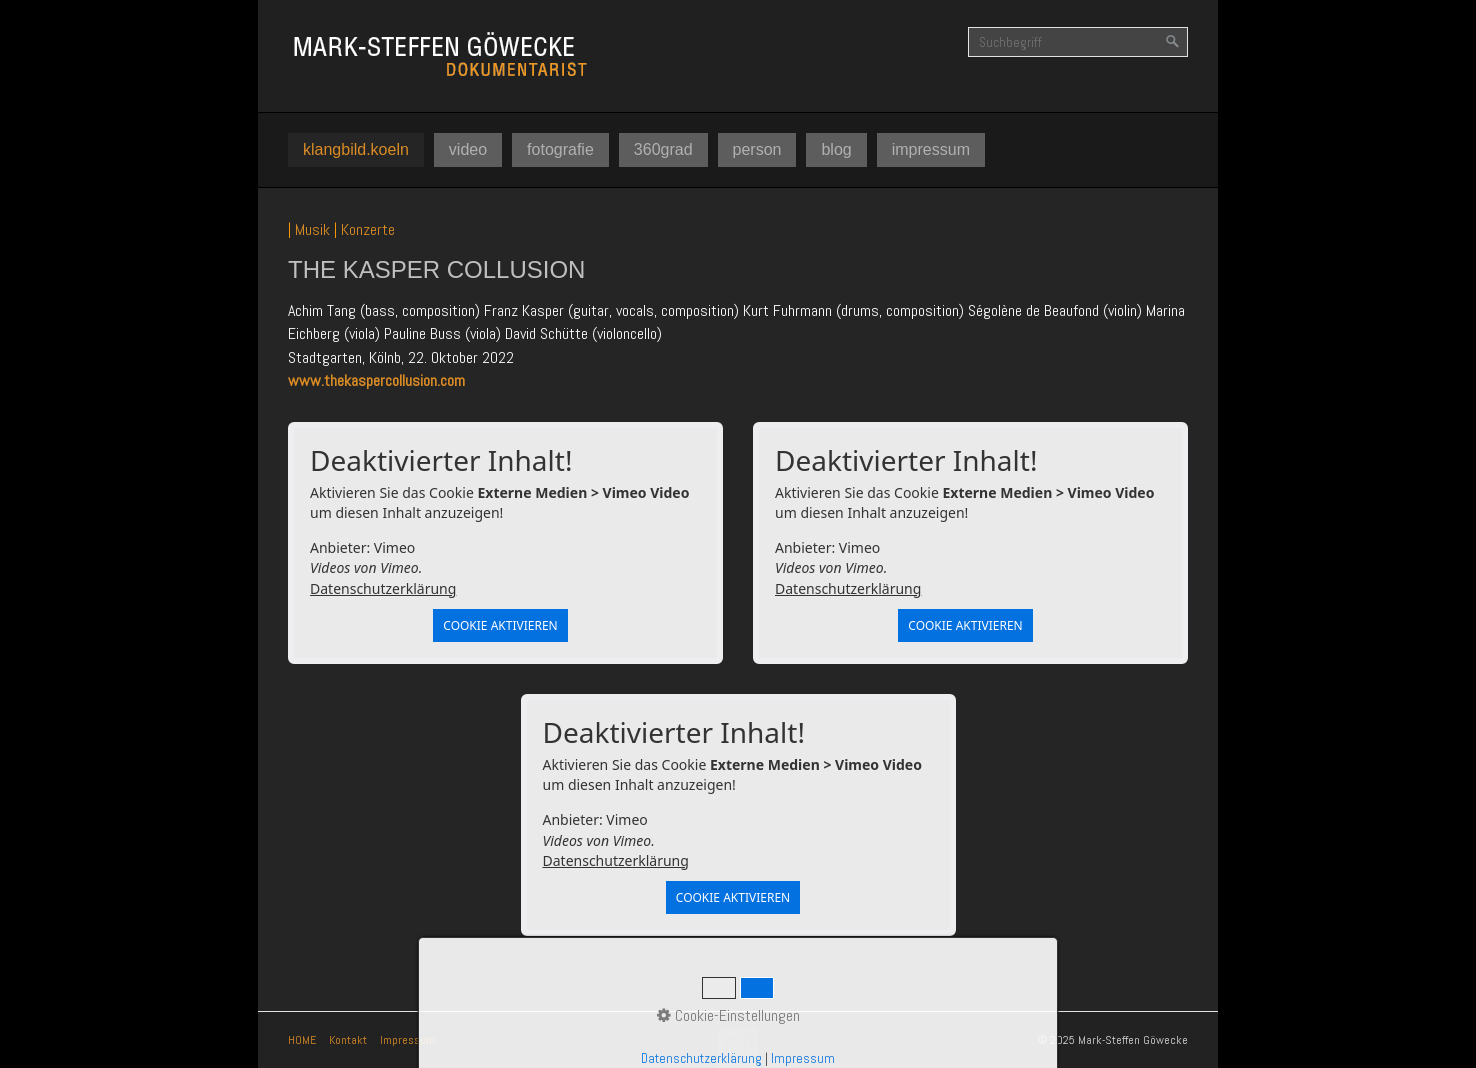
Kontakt (348, 1040)
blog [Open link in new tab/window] (836, 149)
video (468, 149)
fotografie (560, 149)
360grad (663, 149)
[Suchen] (1173, 42)
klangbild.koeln (356, 149)
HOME (302, 1040)
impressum (931, 149)
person (757, 149)
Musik (312, 229)
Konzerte (368, 229)
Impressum (407, 1040)
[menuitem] (356, 150)
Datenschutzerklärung (383, 588)
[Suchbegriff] (1078, 42)
